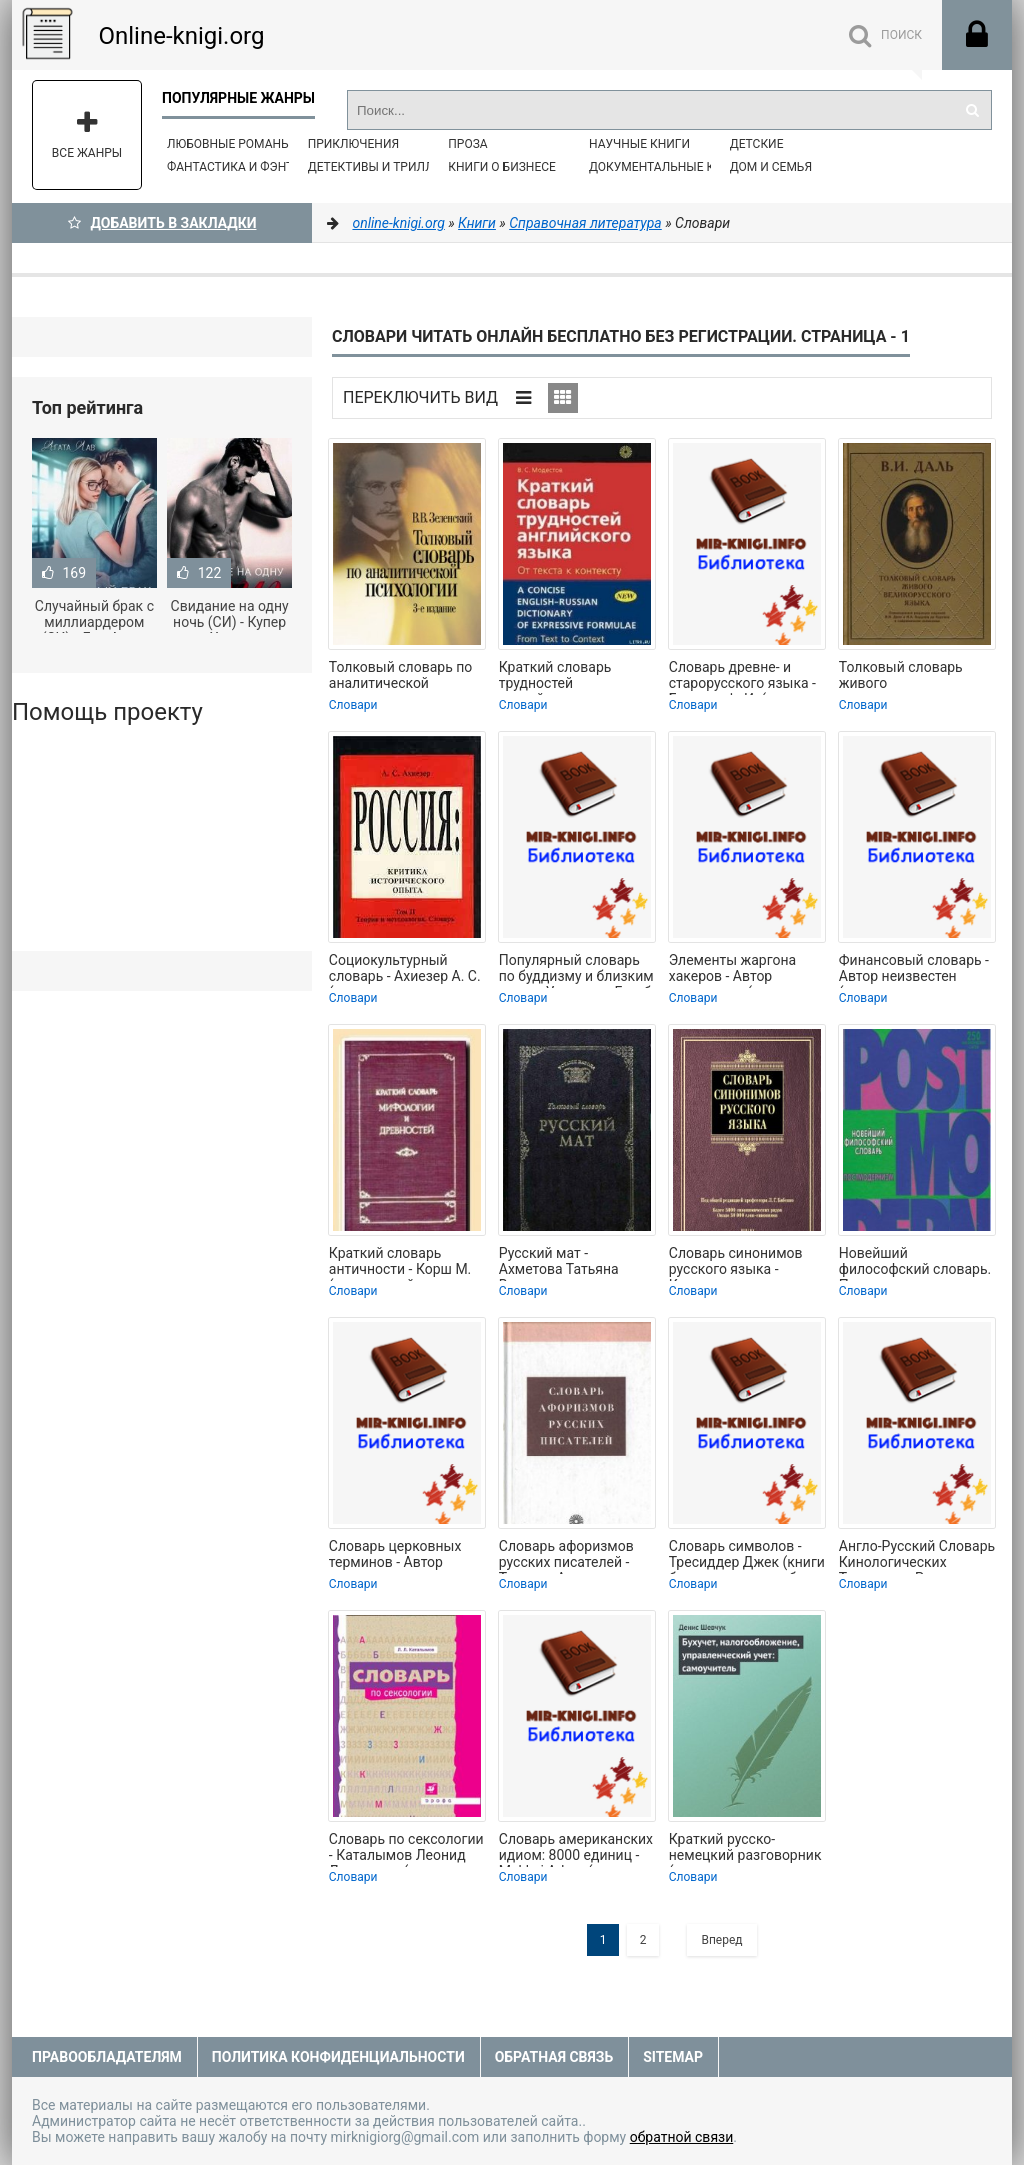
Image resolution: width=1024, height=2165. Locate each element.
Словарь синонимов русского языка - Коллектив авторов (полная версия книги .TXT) (740, 1263)
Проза (467, 144)
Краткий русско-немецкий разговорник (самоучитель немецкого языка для (745, 1849)
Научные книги (639, 144)
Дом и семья (771, 167)
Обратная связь (554, 2057)
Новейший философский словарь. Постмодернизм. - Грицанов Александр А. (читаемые (916, 1263)
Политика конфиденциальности (338, 2057)
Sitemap (673, 2057)
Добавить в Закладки (162, 223)
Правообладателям (107, 2057)
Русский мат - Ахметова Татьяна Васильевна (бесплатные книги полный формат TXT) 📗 (568, 1263)
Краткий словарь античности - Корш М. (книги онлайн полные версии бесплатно (403, 1263)
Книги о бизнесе (502, 167)
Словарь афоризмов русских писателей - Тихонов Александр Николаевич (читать (566, 1556)
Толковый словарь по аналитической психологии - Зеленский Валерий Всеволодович (401, 677)
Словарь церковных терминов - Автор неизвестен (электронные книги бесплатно (396, 1556)
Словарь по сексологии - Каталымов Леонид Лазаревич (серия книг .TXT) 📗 (406, 1849)
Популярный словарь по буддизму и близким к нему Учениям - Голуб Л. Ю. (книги (576, 970)
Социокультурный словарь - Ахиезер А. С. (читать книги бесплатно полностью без (405, 970)
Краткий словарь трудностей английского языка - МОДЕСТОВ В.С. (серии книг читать (574, 677)
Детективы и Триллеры (383, 167)
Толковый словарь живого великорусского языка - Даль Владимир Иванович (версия (913, 677)
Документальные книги (668, 167)
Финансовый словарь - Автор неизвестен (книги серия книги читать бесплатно (914, 970)
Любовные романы (229, 144)
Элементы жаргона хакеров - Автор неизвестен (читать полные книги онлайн (740, 970)
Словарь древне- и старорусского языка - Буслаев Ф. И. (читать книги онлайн (742, 677)
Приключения (353, 144)
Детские (757, 144)
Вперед (721, 1940)
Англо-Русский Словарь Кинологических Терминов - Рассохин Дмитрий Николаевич (917, 1556)
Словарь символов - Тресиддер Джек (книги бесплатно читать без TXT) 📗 (747, 1556)
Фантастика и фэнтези (241, 167)
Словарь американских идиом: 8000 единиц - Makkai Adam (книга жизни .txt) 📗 (576, 1849)
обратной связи (682, 2137)
